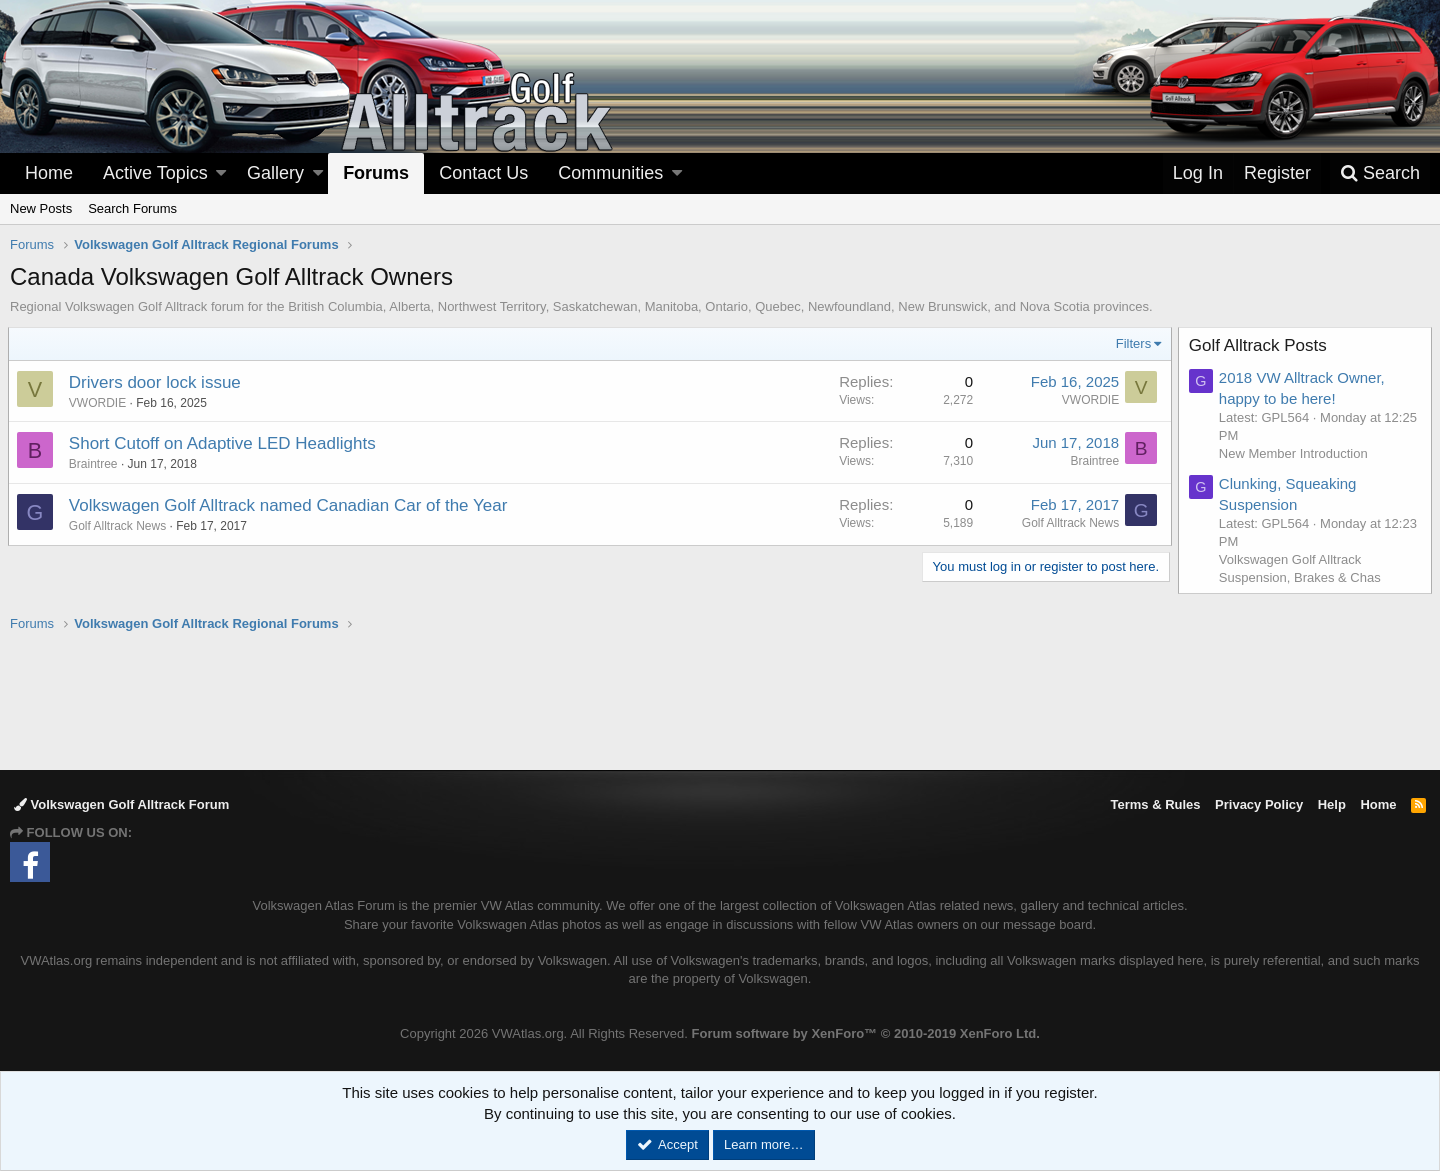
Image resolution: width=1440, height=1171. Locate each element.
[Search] (1380, 173)
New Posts (41, 208)
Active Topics (155, 173)
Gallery (275, 173)
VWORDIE (99, 403)
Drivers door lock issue (157, 382)
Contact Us (483, 173)
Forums (376, 173)
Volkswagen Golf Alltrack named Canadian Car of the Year (290, 505)
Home (49, 173)
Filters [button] (1131, 343)
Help (1332, 804)
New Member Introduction (1295, 453)
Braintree (95, 464)
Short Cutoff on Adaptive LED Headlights (224, 443)
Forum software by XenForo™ (866, 1033)
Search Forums (132, 208)
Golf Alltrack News (119, 526)
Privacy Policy (1259, 804)
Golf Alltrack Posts (1260, 345)
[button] (221, 173)
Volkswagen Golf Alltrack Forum (121, 804)
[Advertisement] (720, 700)
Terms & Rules (1155, 804)
